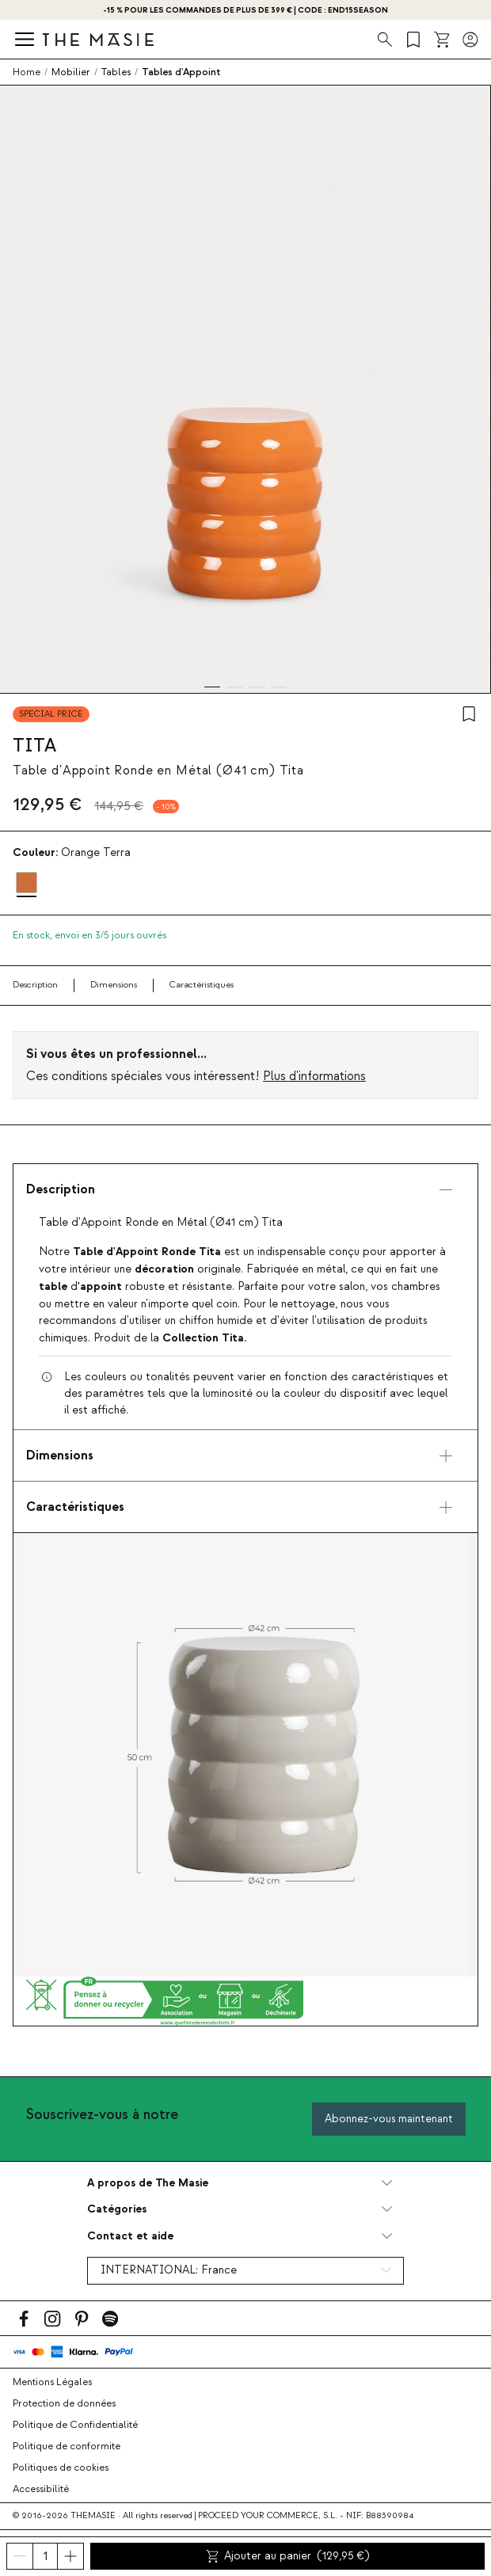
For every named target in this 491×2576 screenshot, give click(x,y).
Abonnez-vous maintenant (389, 2118)
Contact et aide (130, 2235)
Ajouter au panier (288, 2556)
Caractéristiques (201, 985)
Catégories (117, 2208)
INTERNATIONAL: (169, 2270)
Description (35, 985)
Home (26, 72)
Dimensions (113, 985)
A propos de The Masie (147, 2182)
